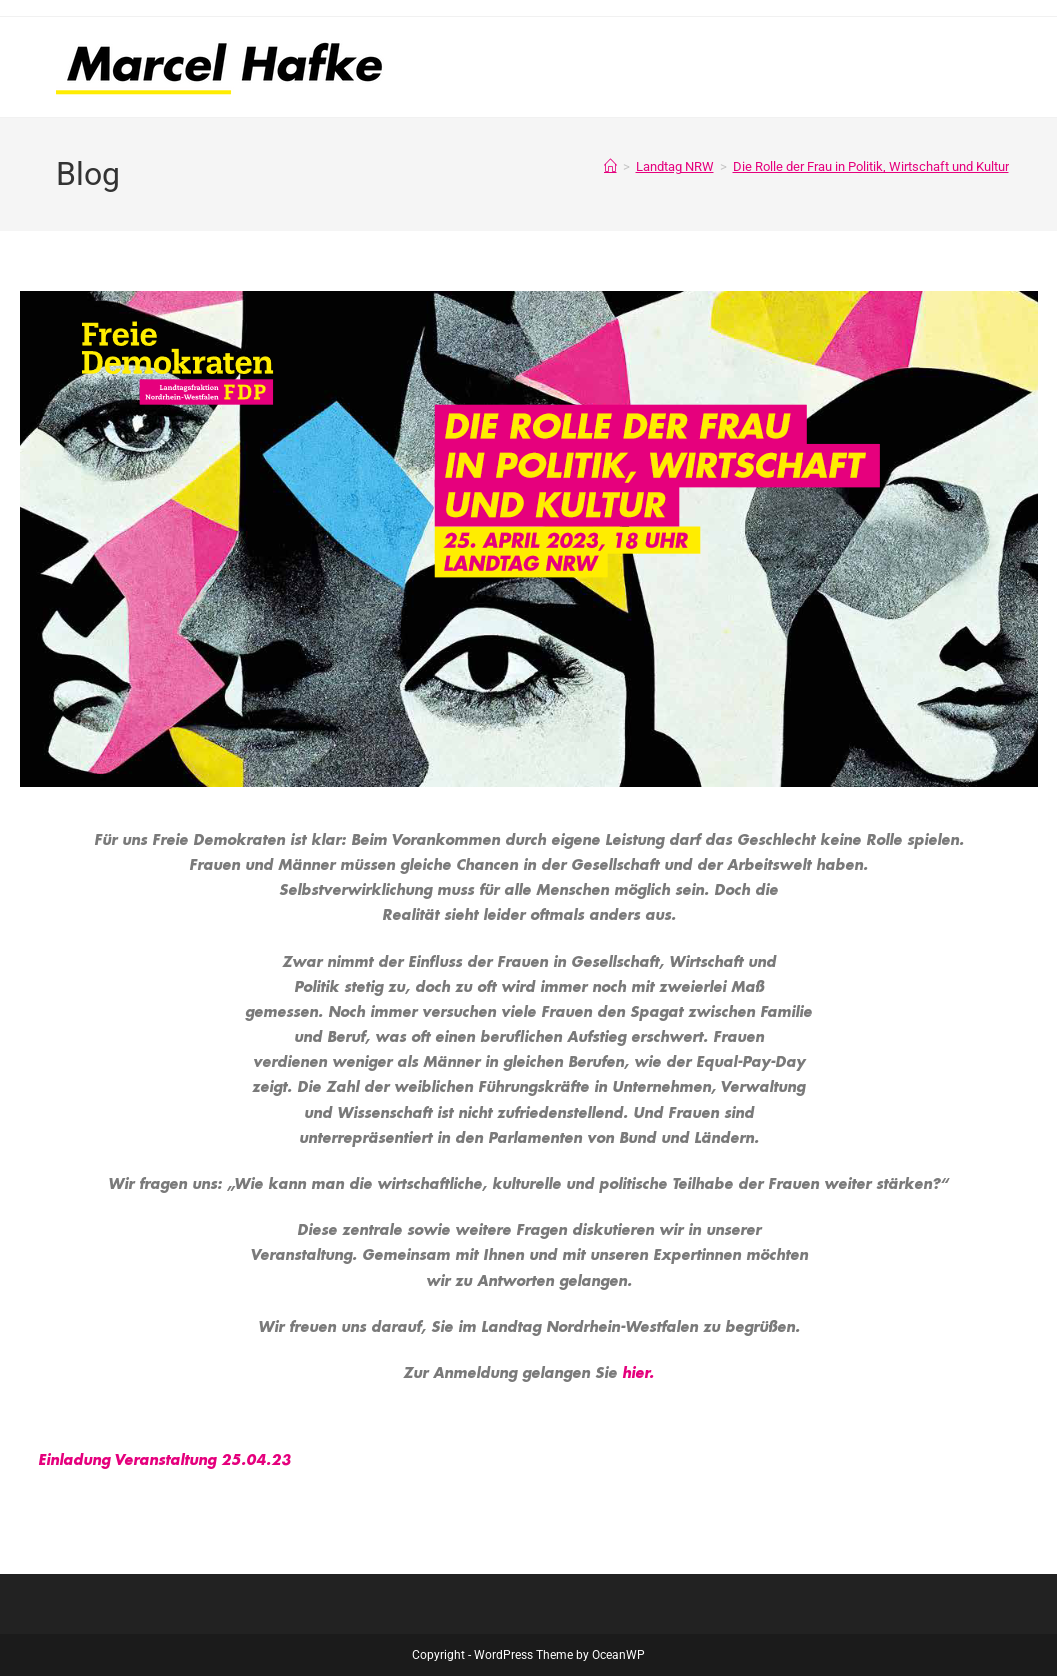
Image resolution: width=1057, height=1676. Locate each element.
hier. (638, 1373)
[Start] (610, 166)
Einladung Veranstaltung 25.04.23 (164, 1460)
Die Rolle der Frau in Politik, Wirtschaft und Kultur (871, 166)
